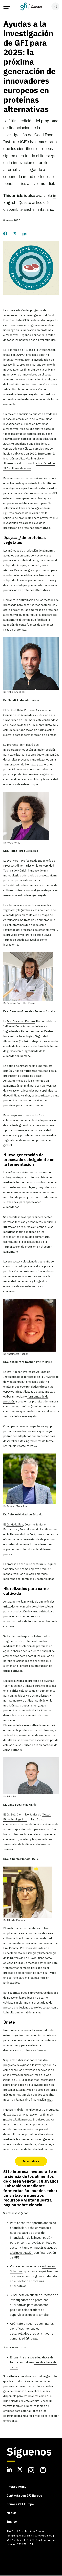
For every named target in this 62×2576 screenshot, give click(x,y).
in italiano (44, 209)
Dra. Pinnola (11, 1948)
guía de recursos (13, 2391)
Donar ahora (31, 2161)
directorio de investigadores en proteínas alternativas (34, 2300)
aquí (49, 2100)
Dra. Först (13, 861)
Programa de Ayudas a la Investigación (31, 350)
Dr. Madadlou (14, 1525)
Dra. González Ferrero (21, 1022)
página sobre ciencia (22, 2205)
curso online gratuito (43, 2376)
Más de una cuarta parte (35, 429)
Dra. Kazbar (14, 1372)
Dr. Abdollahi (14, 710)
